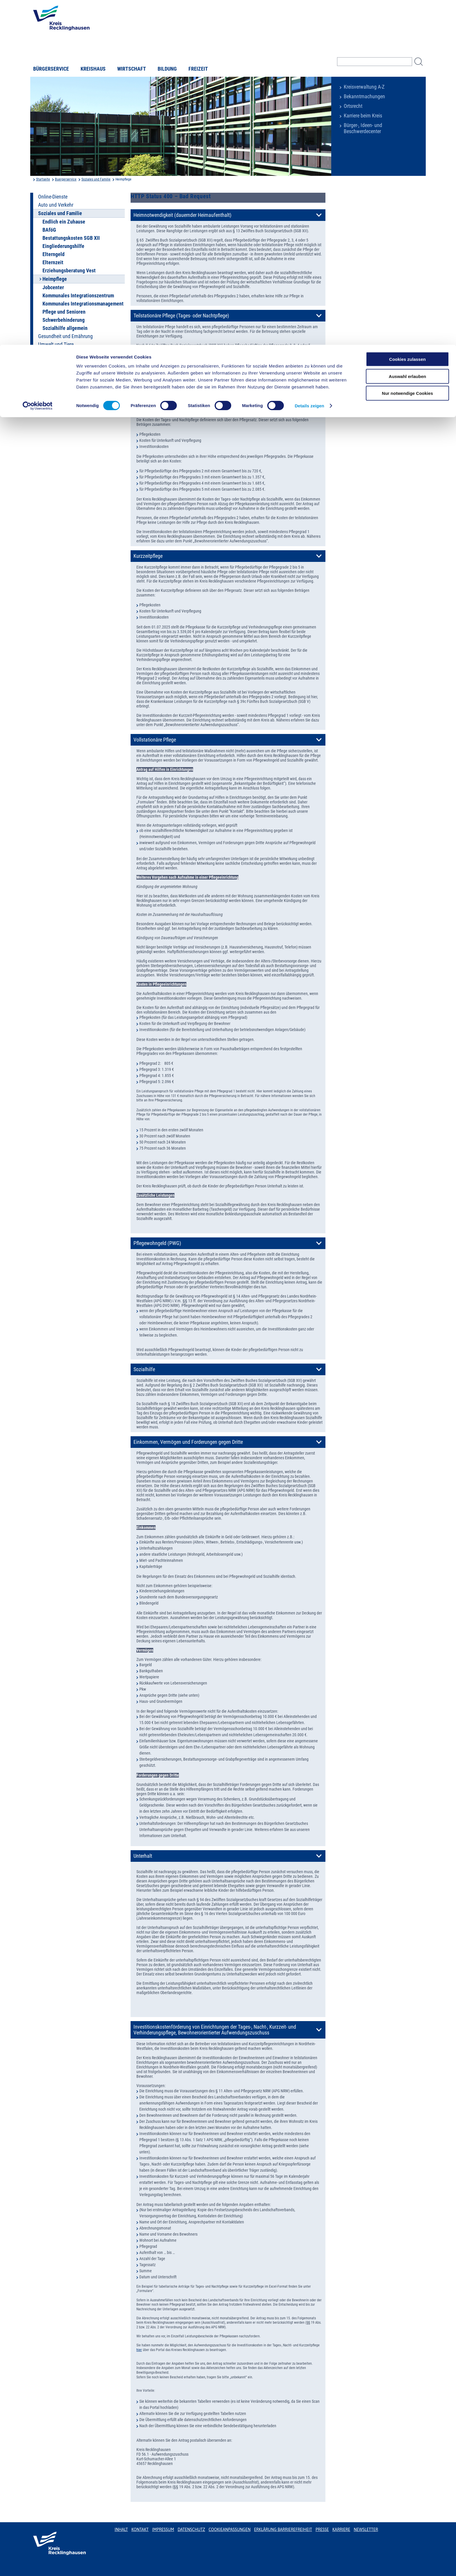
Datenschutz (191, 2529)
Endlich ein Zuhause (63, 222)
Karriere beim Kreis (363, 116)
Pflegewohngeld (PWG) (157, 1243)
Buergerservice (65, 179)
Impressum (163, 2529)
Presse (322, 2529)
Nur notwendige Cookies (407, 48)
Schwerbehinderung (63, 320)
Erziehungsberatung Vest (69, 271)
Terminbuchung (54, 385)
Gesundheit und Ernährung (65, 336)
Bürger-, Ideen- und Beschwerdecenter (363, 128)
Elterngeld (53, 254)
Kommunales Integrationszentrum (78, 296)
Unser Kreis (49, 369)
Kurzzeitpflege (148, 556)
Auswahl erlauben (407, 31)
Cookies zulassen (407, 14)
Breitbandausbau (55, 377)
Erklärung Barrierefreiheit (283, 2529)
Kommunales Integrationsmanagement (83, 304)
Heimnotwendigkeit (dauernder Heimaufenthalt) (182, 215)
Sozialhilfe (144, 1369)
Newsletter (366, 2529)
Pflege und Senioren (64, 312)
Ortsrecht (353, 106)
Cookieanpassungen (229, 2529)
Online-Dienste (52, 197)
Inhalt (121, 2529)
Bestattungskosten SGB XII (71, 238)
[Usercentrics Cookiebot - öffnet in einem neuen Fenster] (37, 61)
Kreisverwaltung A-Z (364, 87)
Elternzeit (52, 262)
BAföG (49, 230)
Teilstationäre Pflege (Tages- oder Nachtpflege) (181, 316)
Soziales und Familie (96, 179)
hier (139, 2350)
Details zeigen (309, 60)
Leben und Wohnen (58, 353)
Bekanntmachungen (364, 96)
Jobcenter (53, 287)
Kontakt (140, 2529)
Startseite (43, 179)
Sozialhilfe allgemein (65, 328)
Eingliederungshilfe (63, 246)
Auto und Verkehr (55, 205)
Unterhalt (142, 1856)
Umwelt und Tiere (56, 344)
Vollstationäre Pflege (154, 740)
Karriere (341, 2529)
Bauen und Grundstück (61, 361)
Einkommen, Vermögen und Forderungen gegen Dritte (188, 1442)
